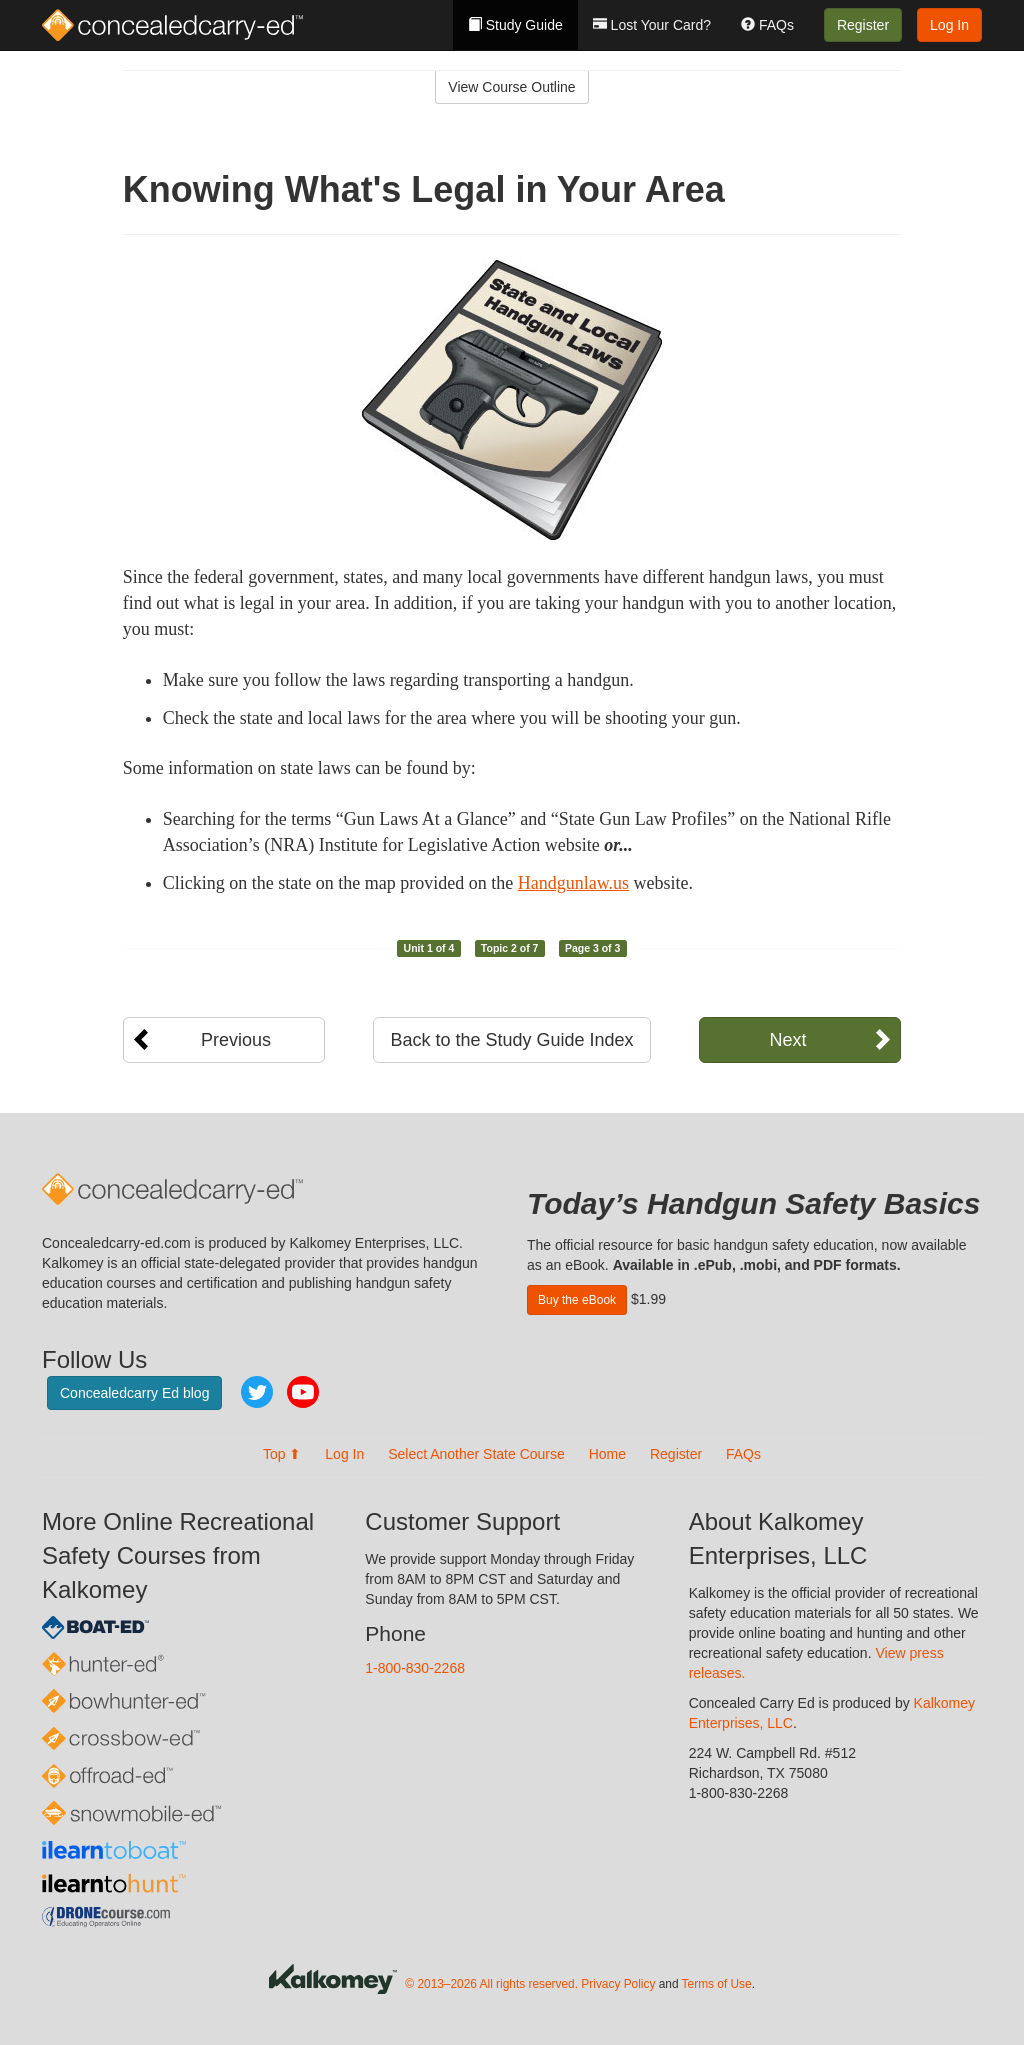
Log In (949, 25)
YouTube (303, 1392)
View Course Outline (511, 87)
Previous (236, 1040)
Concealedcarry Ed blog (134, 1393)
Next (787, 1040)
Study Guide (515, 25)
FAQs (767, 25)
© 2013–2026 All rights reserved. (491, 1984)
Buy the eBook (577, 1300)
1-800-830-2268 (415, 1668)
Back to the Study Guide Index (511, 1040)
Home (607, 1454)
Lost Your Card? (652, 25)
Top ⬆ (282, 1454)
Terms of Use (717, 1984)
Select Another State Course (476, 1454)
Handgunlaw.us (573, 883)
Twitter (257, 1392)
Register (863, 25)
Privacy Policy (618, 1984)
